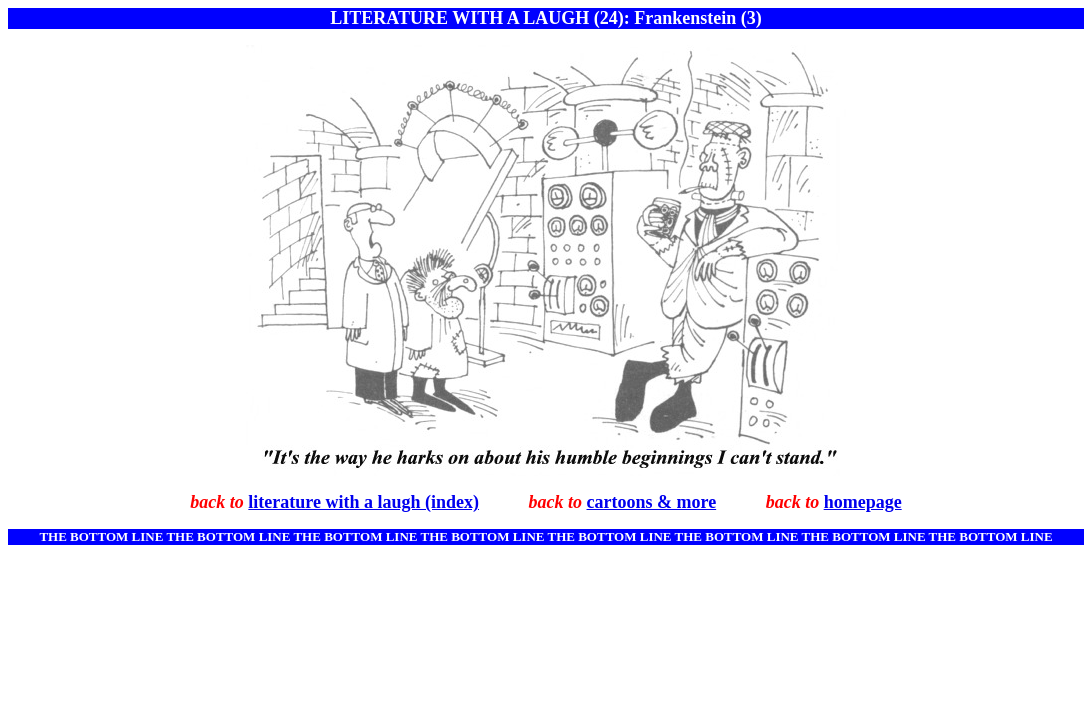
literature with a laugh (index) (363, 502)
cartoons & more (652, 502)
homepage (863, 502)
